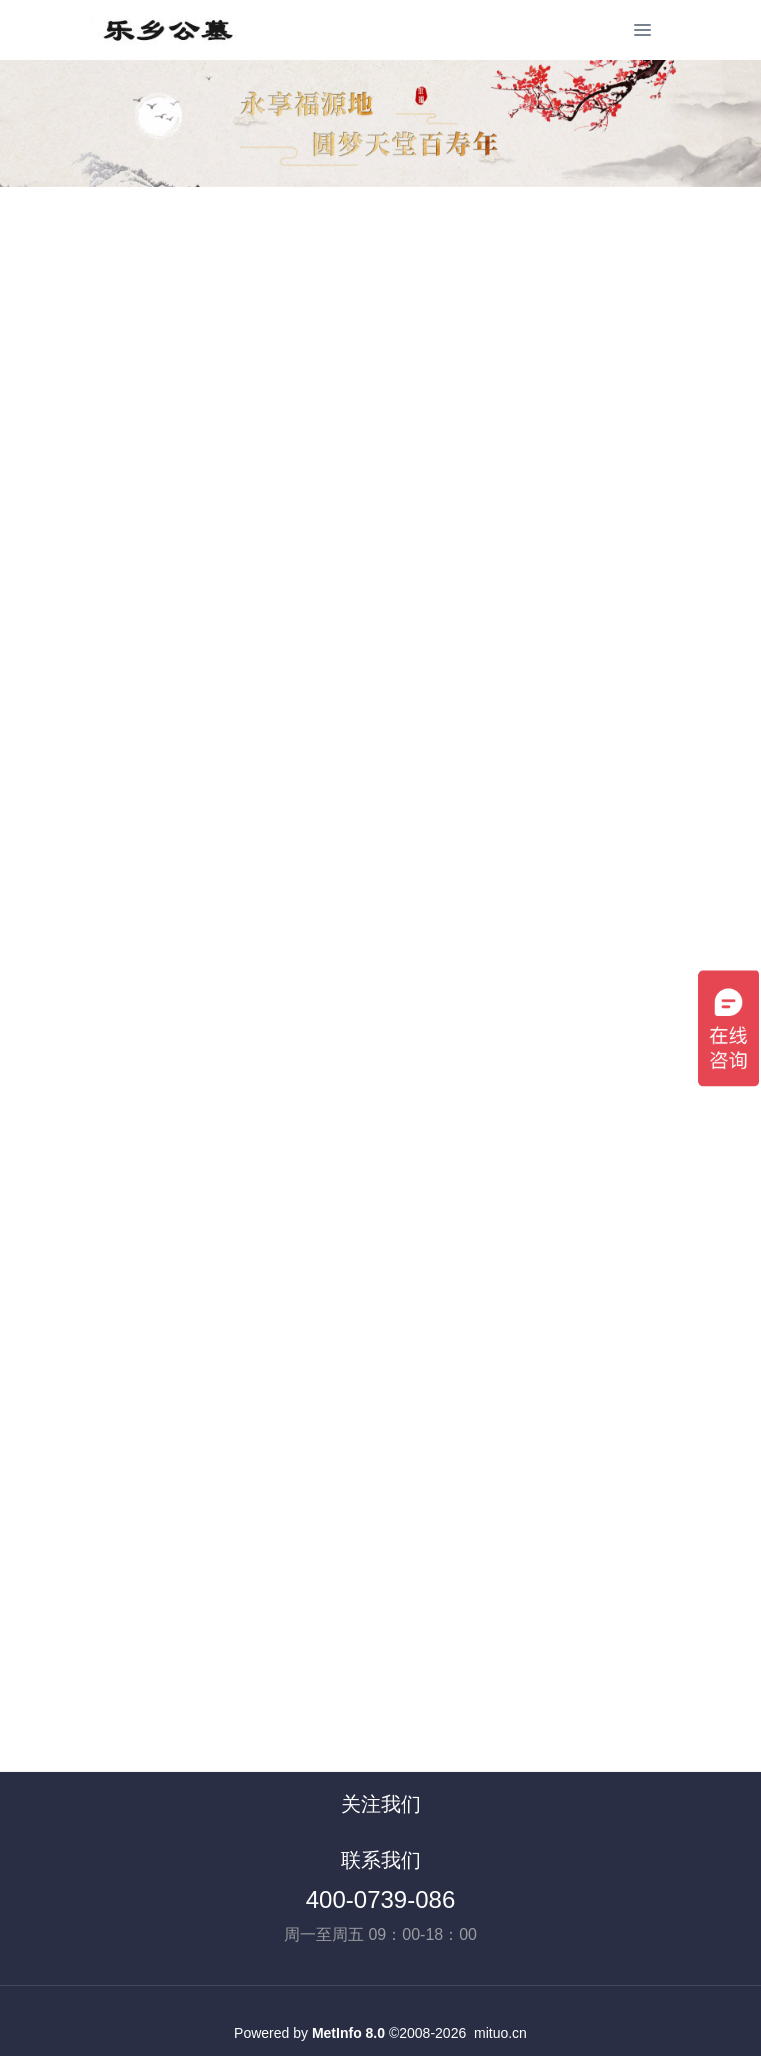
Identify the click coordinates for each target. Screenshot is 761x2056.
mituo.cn (500, 2033)
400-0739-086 (380, 1899)
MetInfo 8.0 (348, 2033)
